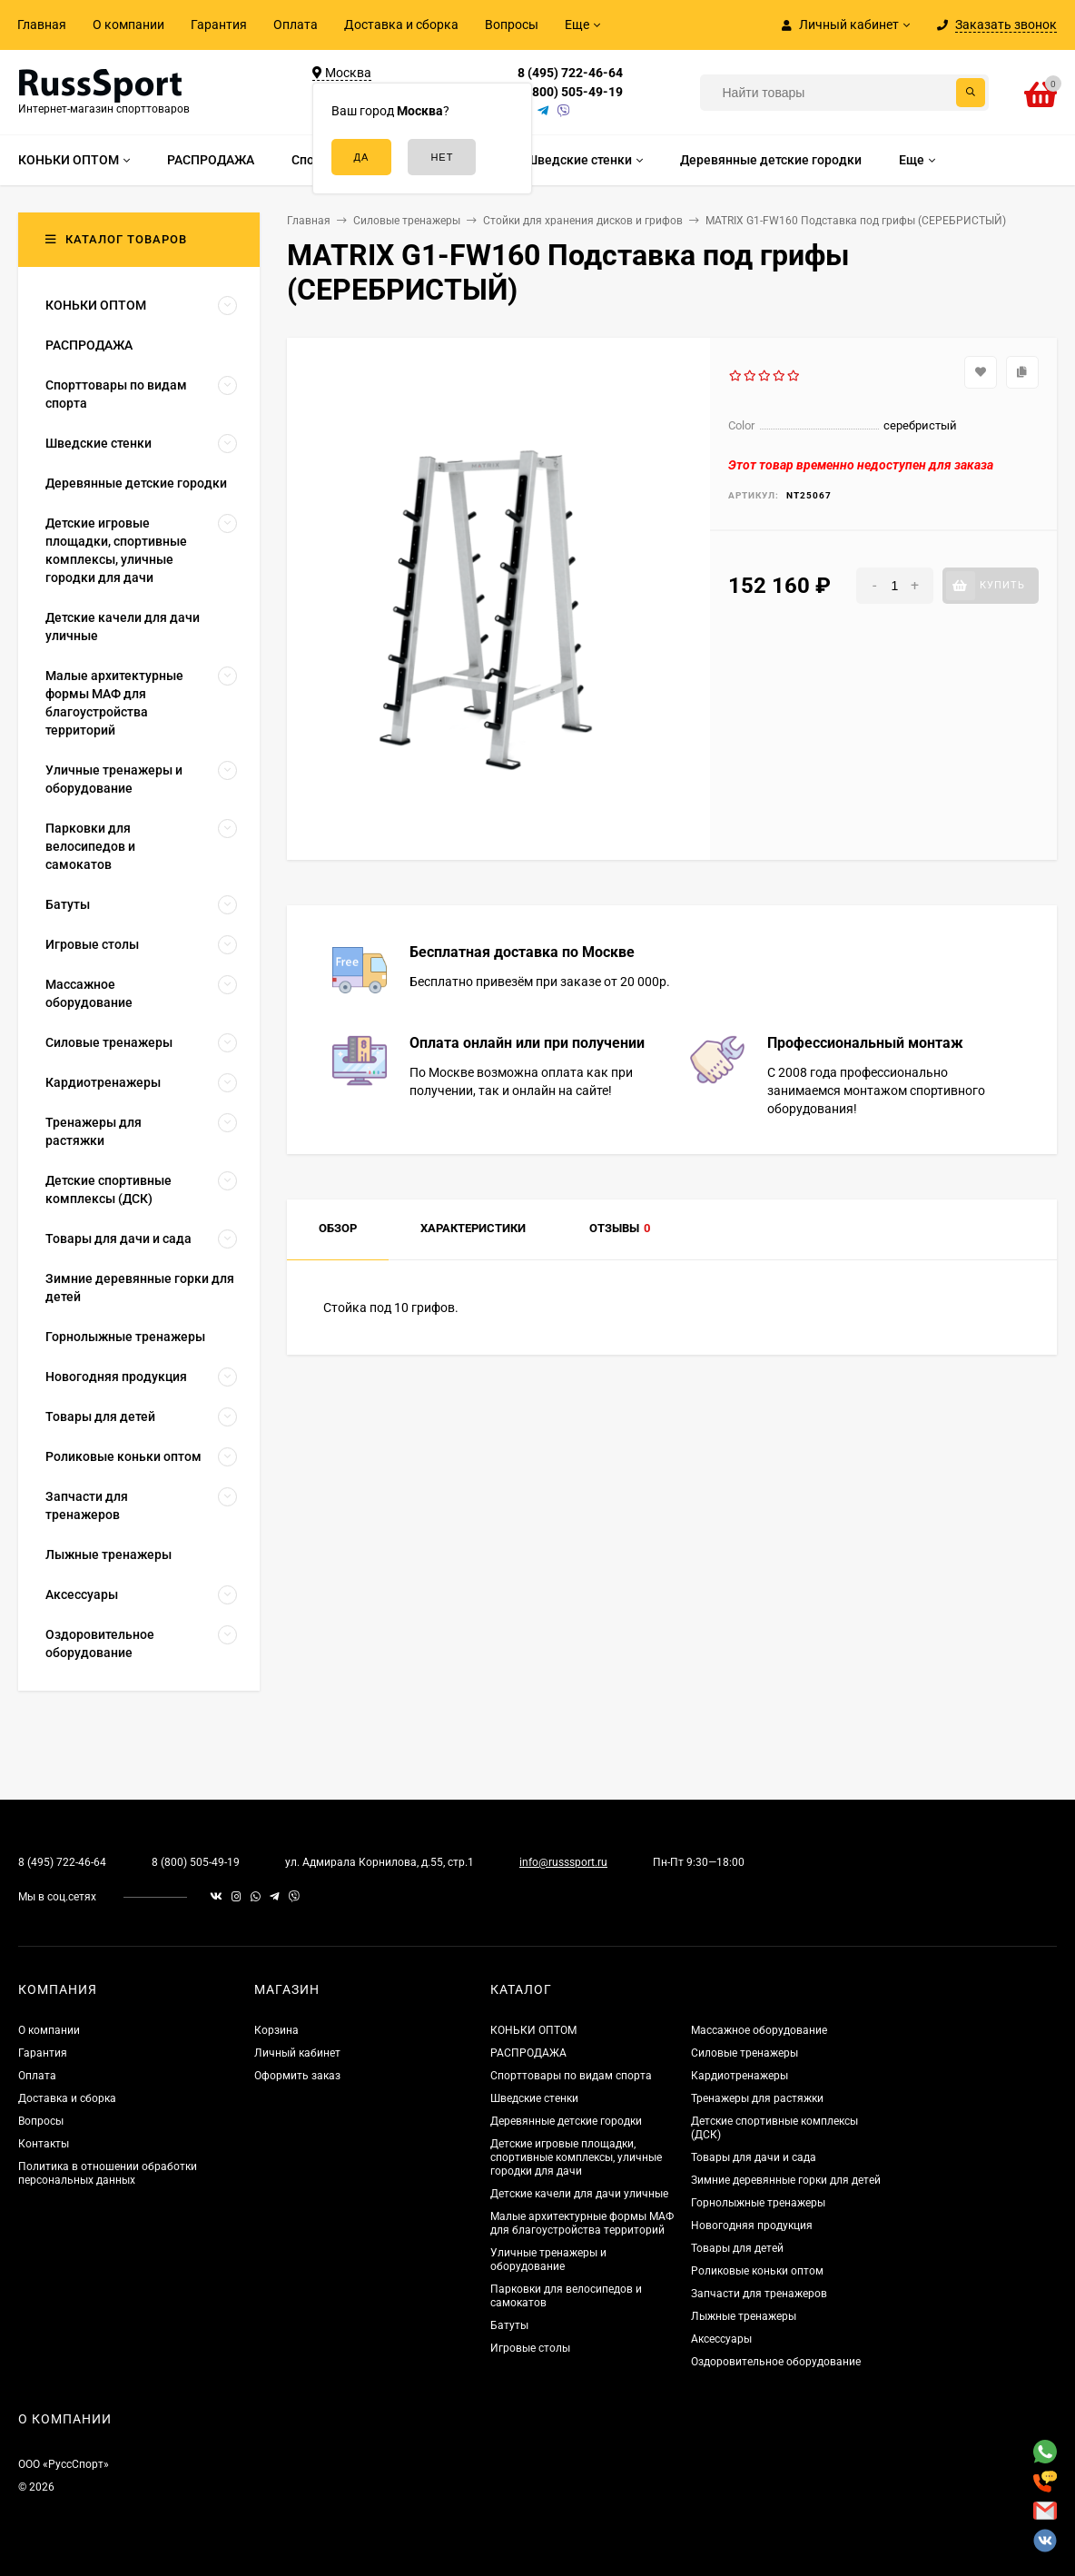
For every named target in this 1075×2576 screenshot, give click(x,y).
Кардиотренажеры (739, 2075)
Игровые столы (530, 2348)
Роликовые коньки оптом (757, 2271)
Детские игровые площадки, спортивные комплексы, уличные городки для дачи (576, 2157)
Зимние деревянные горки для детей (786, 2180)
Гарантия (219, 24)
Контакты (43, 2143)
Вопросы (511, 24)
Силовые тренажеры (744, 2053)
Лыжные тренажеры (743, 2316)
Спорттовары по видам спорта (571, 2075)
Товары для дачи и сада (753, 2157)
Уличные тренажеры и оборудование (548, 2259)
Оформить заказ (297, 2075)
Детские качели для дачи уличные (579, 2193)
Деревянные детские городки (566, 2121)
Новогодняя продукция (752, 2225)
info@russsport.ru (563, 1862)
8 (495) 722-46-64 (570, 72)
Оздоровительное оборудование (776, 2361)
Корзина (276, 2030)
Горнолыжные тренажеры (758, 2202)
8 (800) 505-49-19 (570, 91)
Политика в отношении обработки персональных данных (107, 2173)
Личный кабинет (297, 2053)
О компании (128, 24)
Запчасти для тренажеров (759, 2293)
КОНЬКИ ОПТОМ (533, 2030)
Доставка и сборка (401, 24)
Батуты (509, 2325)
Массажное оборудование (759, 2030)
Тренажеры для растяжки (757, 2098)
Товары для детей (737, 2248)
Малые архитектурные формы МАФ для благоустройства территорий (582, 2223)
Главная (41, 24)
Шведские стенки (534, 2098)
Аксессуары (721, 2339)
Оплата (295, 24)
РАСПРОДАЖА (528, 2053)
